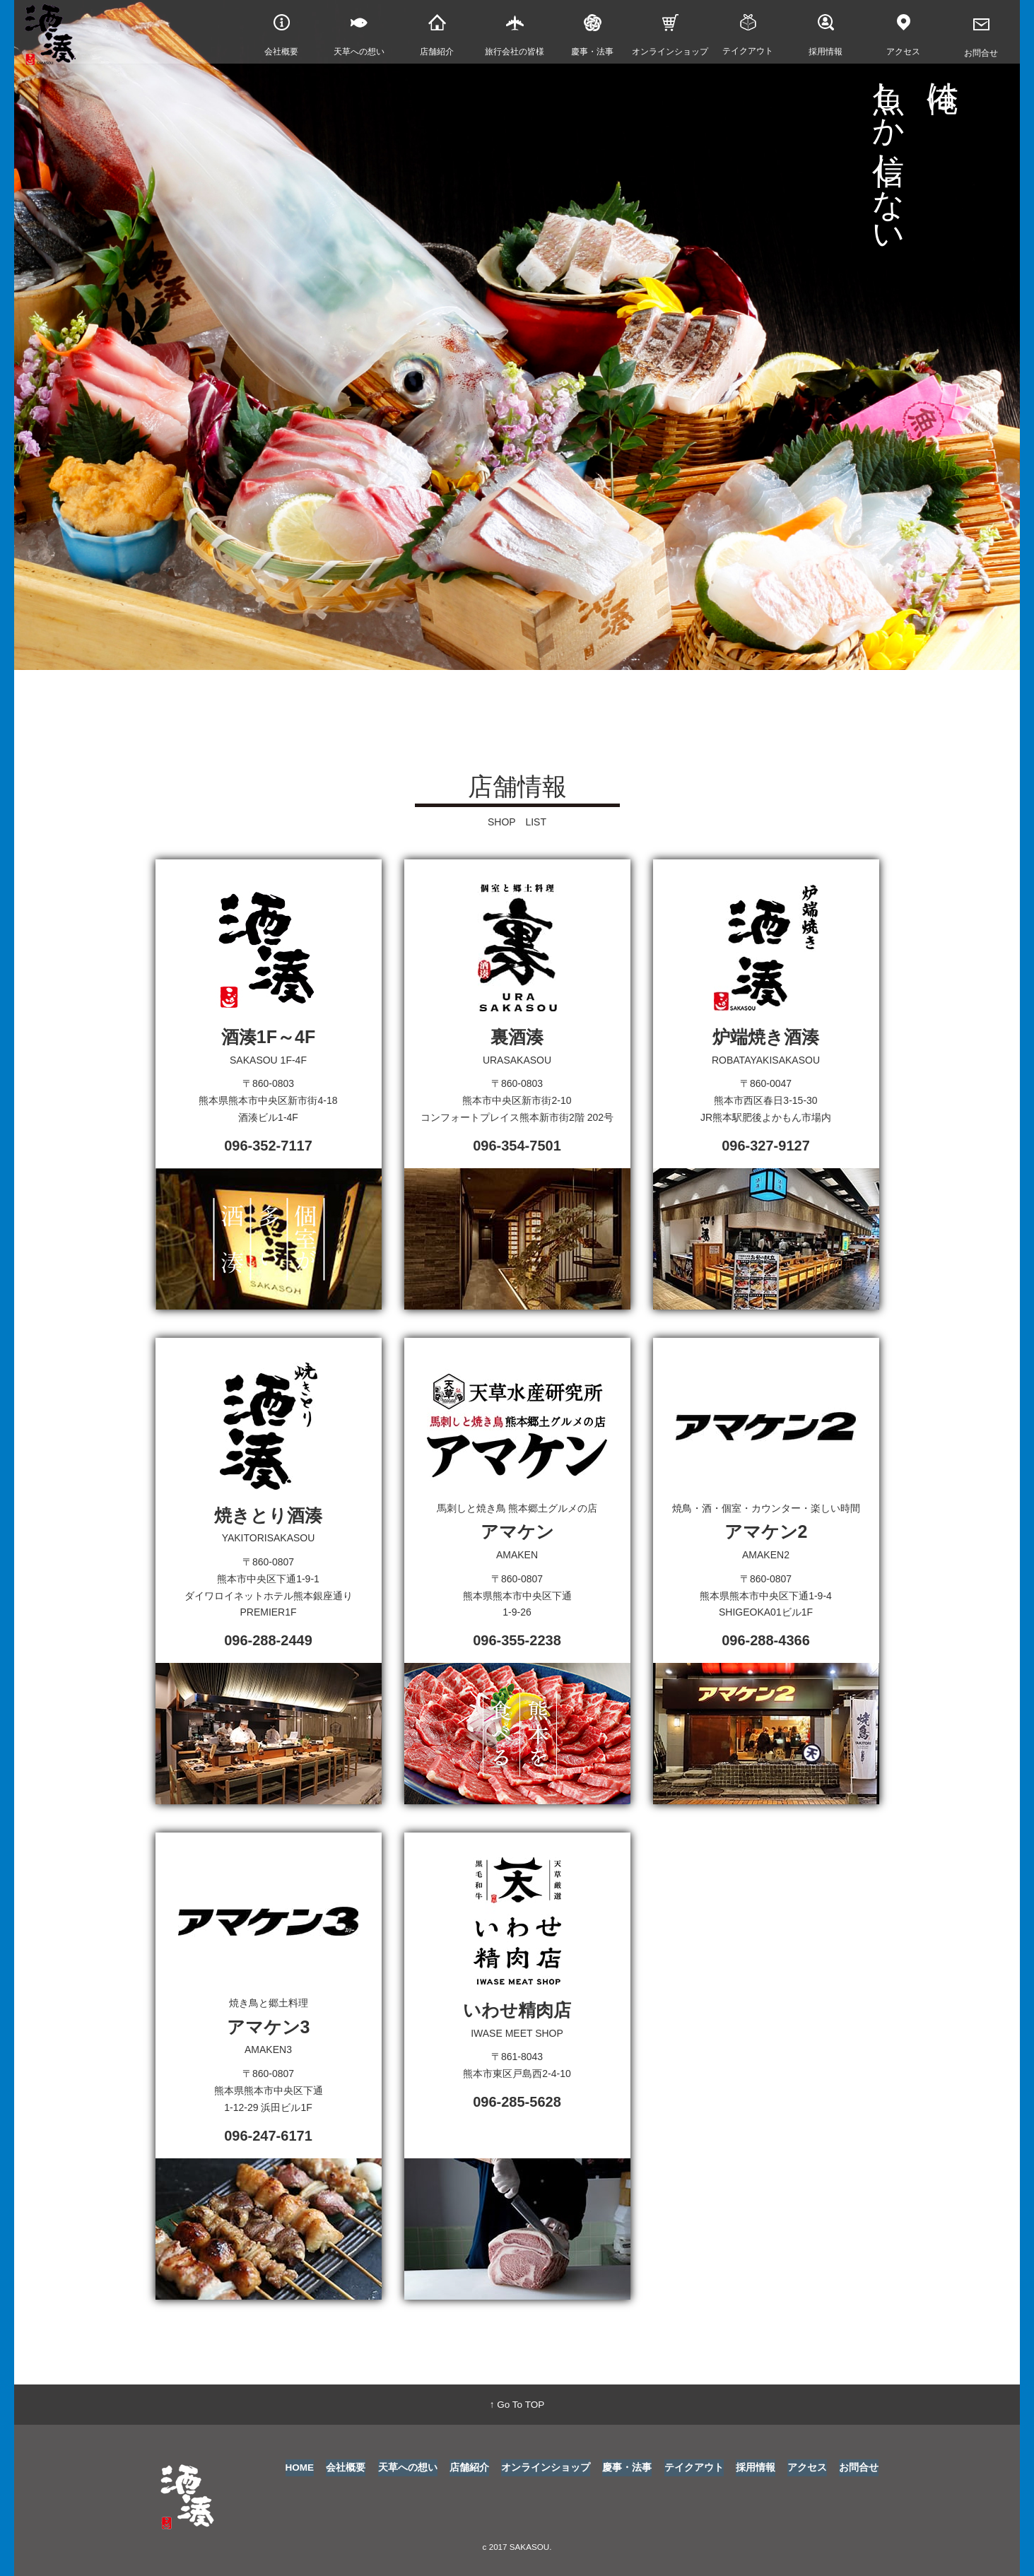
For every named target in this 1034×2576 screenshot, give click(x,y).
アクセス (807, 2468)
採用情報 (755, 2468)
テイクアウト (694, 2468)
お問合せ (859, 2468)
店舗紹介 (470, 2468)
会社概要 (347, 2468)
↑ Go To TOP (516, 2404)
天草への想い (408, 2468)
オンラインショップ (546, 2468)
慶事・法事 (627, 2468)
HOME (300, 2468)
